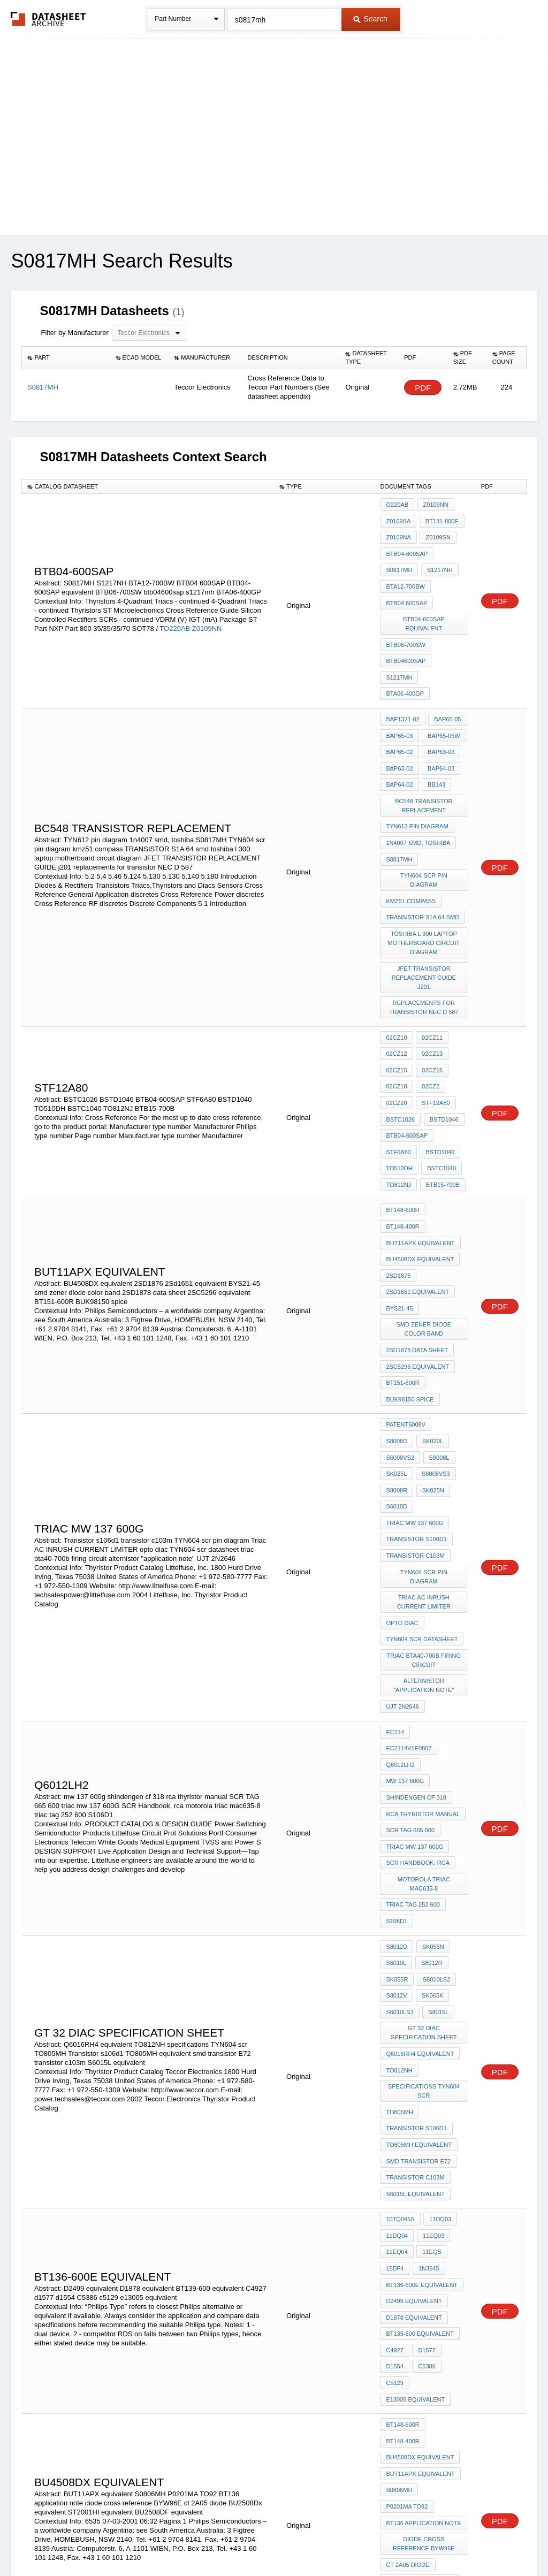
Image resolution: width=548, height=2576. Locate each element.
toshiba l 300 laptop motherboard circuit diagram (424, 887)
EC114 (395, 1575)
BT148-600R (402, 1130)
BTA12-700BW (405, 577)
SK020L (396, 1336)
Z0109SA (398, 519)
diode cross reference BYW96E (424, 2298)
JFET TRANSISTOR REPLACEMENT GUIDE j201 (424, 920)
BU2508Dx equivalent (420, 2332)
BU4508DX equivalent (420, 1173)
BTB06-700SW (405, 629)
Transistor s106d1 (416, 1408)
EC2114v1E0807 (408, 1589)
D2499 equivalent (414, 2082)
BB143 (435, 754)
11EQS (430, 2039)
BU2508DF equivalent (419, 2361)
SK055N (432, 1766)
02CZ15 (396, 1005)
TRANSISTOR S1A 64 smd (422, 864)
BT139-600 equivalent (419, 2111)
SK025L (430, 1350)
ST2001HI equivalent (418, 2346)
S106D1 (396, 1743)
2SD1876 (398, 1188)
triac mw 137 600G (414, 1394)
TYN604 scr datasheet (422, 1490)
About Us (473, 2539)
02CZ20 (396, 1034)
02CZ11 (431, 976)
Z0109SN (436, 533)
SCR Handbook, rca (418, 1690)
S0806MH (399, 2250)
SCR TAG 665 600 (410, 1661)
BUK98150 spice (409, 1298)
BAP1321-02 (402, 696)
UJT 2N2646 (402, 1551)
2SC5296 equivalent (417, 1269)
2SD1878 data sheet (417, 1255)
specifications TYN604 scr (424, 1895)
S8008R (438, 1365)
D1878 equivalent (414, 2097)
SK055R (397, 1795)
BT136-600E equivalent (422, 2068)
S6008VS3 (400, 1365)
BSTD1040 (438, 1077)
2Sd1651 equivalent (417, 1202)
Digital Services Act (377, 2539)
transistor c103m (415, 1423)
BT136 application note (423, 2279)
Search (370, 18)
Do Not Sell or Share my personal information (269, 2539)
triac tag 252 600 (412, 1728)
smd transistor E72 (418, 1958)
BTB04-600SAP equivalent (424, 610)
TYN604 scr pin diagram (424, 835)
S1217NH (438, 562)
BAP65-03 (399, 710)
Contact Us (433, 2539)
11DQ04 (397, 2025)
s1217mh (399, 658)
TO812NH (399, 1876)
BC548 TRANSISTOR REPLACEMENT (424, 773)
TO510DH (399, 1092)
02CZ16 (431, 1005)
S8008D (449, 1322)
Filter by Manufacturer (74, 333)
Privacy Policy (168, 2539)
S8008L (396, 1350)
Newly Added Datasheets (99, 2539)
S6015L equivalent (415, 1987)
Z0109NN (207, 617)
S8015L (437, 1824)
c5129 (394, 2155)
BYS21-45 (399, 1217)
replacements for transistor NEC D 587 (424, 948)
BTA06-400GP (405, 672)
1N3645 (427, 2054)
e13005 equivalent (415, 2169)
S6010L (396, 1781)
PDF (423, 387)
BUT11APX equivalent (420, 1159)
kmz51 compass (411, 850)
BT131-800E (440, 519)
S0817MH (399, 562)
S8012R (430, 1781)
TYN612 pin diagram (417, 792)
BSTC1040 (440, 1092)
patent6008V (405, 1322)
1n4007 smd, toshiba (418, 806)
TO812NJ (398, 1106)
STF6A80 (398, 1077)
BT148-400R (402, 1144)
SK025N (397, 1379)
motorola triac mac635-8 (424, 1709)
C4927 (394, 2126)
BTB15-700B (441, 1106)
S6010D (432, 1379)
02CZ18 (396, 1020)
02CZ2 (429, 1020)
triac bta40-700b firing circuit (424, 1508)
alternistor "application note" (424, 1532)
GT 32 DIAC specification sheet (424, 1843)
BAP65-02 (399, 725)
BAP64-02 (399, 754)
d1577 (425, 2126)
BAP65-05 (446, 696)
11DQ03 (439, 2010)
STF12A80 (435, 1034)
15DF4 (395, 2054)
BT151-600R (402, 1284)
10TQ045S (400, 2010)
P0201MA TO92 (407, 2265)
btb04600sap (405, 644)
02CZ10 (396, 976)
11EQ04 (396, 2039)
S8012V (396, 1810)
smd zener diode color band (424, 1236)
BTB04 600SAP (406, 591)
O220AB (177, 617)
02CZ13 (431, 991)
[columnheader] (66, 358)
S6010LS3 (399, 1824)
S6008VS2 (435, 1336)
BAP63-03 (440, 725)
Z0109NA (398, 533)
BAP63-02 (399, 739)
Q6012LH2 (400, 1604)
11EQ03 (432, 2025)
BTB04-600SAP (407, 548)
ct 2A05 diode (407, 2317)
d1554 (394, 2140)
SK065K (431, 1810)
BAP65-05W (443, 710)
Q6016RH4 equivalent (420, 1862)
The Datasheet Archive (48, 19)
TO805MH (399, 1914)
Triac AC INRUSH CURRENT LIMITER (424, 1456)
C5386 (425, 2140)
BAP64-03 (440, 739)
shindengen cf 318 (416, 1632)
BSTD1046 (442, 1049)
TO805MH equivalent (418, 1943)
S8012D (396, 1766)
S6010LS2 (434, 1795)
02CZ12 (396, 991)
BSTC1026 (400, 1049)
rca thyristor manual (423, 1647)
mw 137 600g (405, 1618)
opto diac (402, 1475)
